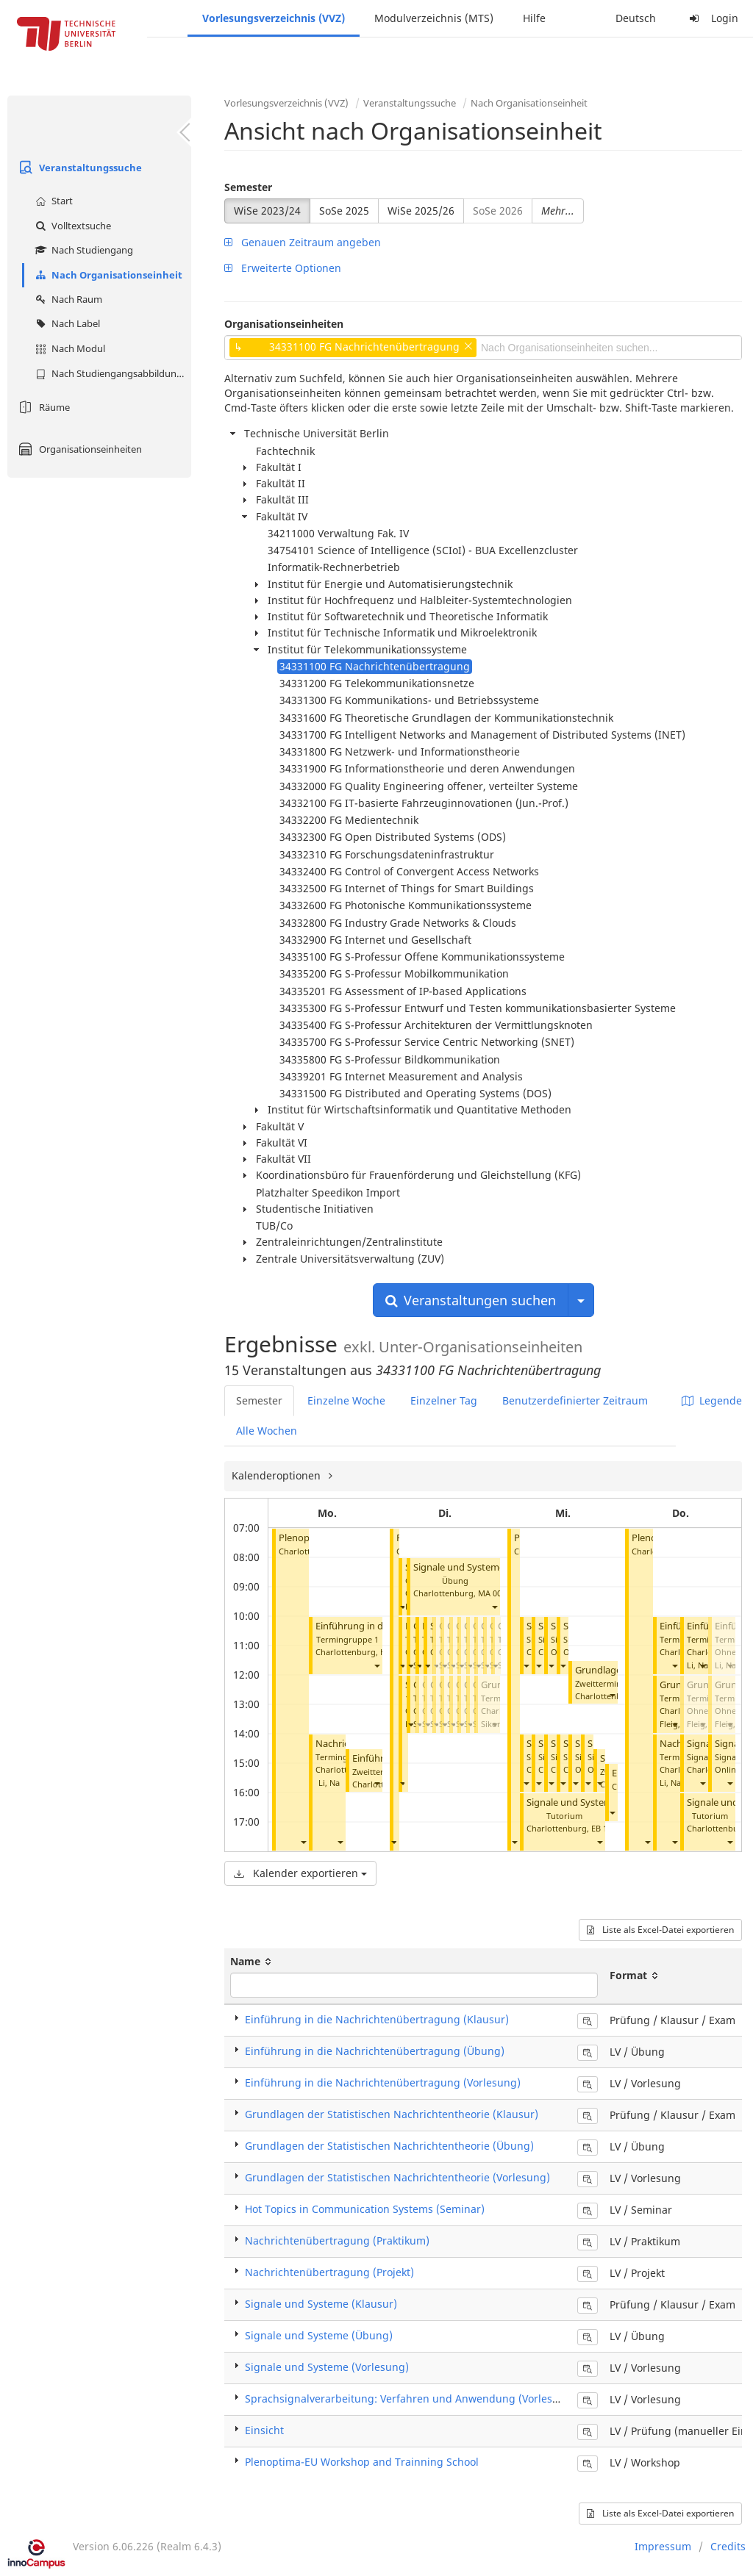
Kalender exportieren (300, 1873)
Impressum (663, 2546)
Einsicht (264, 2430)
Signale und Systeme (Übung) (479, 1567)
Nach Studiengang (82, 249)
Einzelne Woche (346, 1400)
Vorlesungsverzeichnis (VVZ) (273, 18)
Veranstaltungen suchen (470, 1300)
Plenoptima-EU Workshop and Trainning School (362, 2462)
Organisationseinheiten (78, 449)
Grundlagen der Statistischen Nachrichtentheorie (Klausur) (391, 2114)
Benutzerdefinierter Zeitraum (575, 1400)
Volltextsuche (71, 225)
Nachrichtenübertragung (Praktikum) (337, 2240)
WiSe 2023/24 (267, 211)
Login (711, 18)
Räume (42, 407)
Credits (728, 2546)
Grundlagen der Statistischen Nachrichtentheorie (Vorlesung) (397, 2177)
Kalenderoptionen (278, 1475)
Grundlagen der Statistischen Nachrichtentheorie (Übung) (389, 2146)
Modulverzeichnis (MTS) (433, 18)
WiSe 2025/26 (421, 211)
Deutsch (635, 18)
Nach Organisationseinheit (107, 274)
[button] (303, 1842)
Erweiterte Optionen (282, 268)
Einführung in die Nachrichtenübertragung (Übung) (374, 2051)
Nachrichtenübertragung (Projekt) (329, 2272)
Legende (712, 1400)
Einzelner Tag (443, 1400)
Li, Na (329, 1782)
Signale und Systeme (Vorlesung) (327, 2367)
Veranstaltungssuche (78, 167)
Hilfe (534, 18)
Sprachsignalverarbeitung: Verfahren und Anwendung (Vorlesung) (410, 2398)
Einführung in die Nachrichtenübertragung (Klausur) (377, 2019)
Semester (248, 187)
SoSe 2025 (344, 211)
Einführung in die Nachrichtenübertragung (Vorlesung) (383, 2082)
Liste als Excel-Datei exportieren (660, 1929)
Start (52, 200)
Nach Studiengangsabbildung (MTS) (111, 373)
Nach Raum (67, 299)
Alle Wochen (266, 1431)
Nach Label (66, 323)
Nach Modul (68, 348)
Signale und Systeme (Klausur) (321, 2304)
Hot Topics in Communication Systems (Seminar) (365, 2209)
